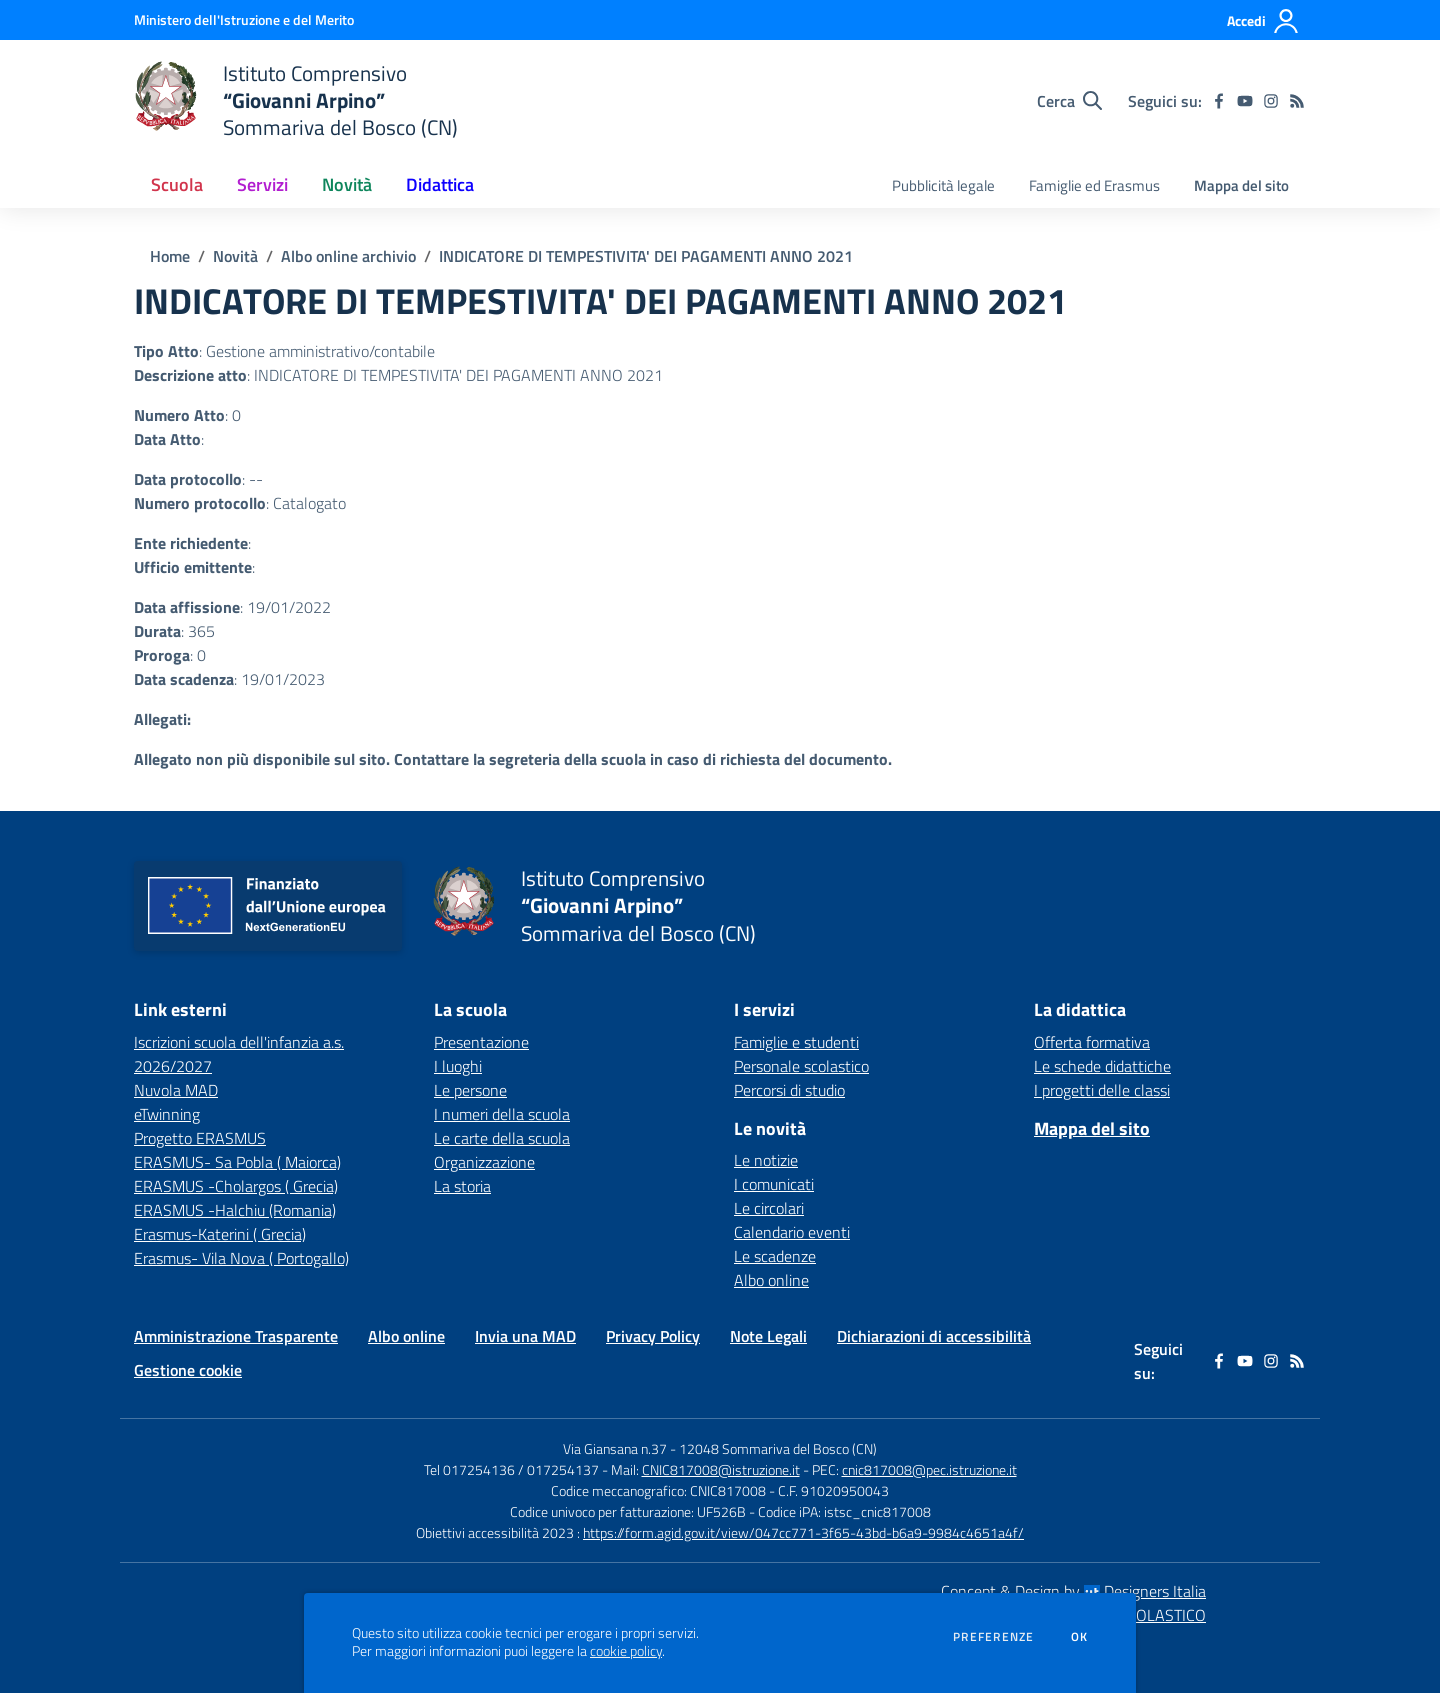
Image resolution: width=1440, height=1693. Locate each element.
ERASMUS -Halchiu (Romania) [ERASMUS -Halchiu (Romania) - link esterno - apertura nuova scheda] (235, 1210)
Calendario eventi (792, 1232)
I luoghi (458, 1066)
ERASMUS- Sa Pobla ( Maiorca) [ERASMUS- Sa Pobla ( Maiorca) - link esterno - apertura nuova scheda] (237, 1162)
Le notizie (766, 1160)
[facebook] (1219, 101)
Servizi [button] (262, 184)
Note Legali (768, 1336)
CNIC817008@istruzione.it (721, 1469)
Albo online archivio (348, 256)
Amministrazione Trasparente (236, 1336)
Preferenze (993, 1637)
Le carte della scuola (502, 1138)
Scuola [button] (177, 184)
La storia (462, 1186)
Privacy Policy (653, 1336)
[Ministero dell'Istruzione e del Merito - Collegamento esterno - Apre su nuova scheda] (244, 19)
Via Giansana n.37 (615, 1448)
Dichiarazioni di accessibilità (934, 1336)
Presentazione (481, 1042)
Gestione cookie (188, 1370)
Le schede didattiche (1102, 1066)
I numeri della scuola (502, 1114)
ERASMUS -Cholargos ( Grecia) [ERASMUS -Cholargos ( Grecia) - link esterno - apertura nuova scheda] (236, 1186)
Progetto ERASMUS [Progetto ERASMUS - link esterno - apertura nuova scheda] (200, 1138)
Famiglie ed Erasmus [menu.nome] (1094, 185)
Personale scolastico (801, 1066)
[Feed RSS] (1297, 101)
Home (170, 256)
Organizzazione (484, 1162)
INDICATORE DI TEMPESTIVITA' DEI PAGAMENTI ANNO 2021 (646, 256)
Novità (235, 256)
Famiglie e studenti (796, 1042)
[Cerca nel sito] (1069, 101)
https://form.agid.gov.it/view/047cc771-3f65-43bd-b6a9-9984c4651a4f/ (803, 1532)
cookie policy (626, 1651)
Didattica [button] (440, 184)
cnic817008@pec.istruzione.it (929, 1469)
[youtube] (1245, 101)
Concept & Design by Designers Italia (1073, 1591)
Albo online (771, 1280)
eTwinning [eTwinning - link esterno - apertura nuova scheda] (167, 1114)
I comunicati (774, 1184)
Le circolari (769, 1208)
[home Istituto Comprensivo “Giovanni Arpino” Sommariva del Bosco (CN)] (296, 100)
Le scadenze (775, 1256)
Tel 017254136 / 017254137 (511, 1469)
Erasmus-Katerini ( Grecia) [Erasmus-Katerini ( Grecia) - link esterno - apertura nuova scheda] (220, 1234)
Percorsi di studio (789, 1090)
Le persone (470, 1090)
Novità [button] (347, 184)
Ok (1080, 1637)
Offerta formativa (1092, 1042)
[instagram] (1271, 101)
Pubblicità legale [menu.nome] (943, 185)
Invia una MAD (525, 1336)
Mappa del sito (1241, 185)
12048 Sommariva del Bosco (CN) (778, 1448)
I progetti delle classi (1102, 1090)
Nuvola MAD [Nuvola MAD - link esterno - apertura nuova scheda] (176, 1090)
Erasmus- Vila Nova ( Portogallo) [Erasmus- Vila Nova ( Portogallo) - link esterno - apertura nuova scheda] (241, 1258)
